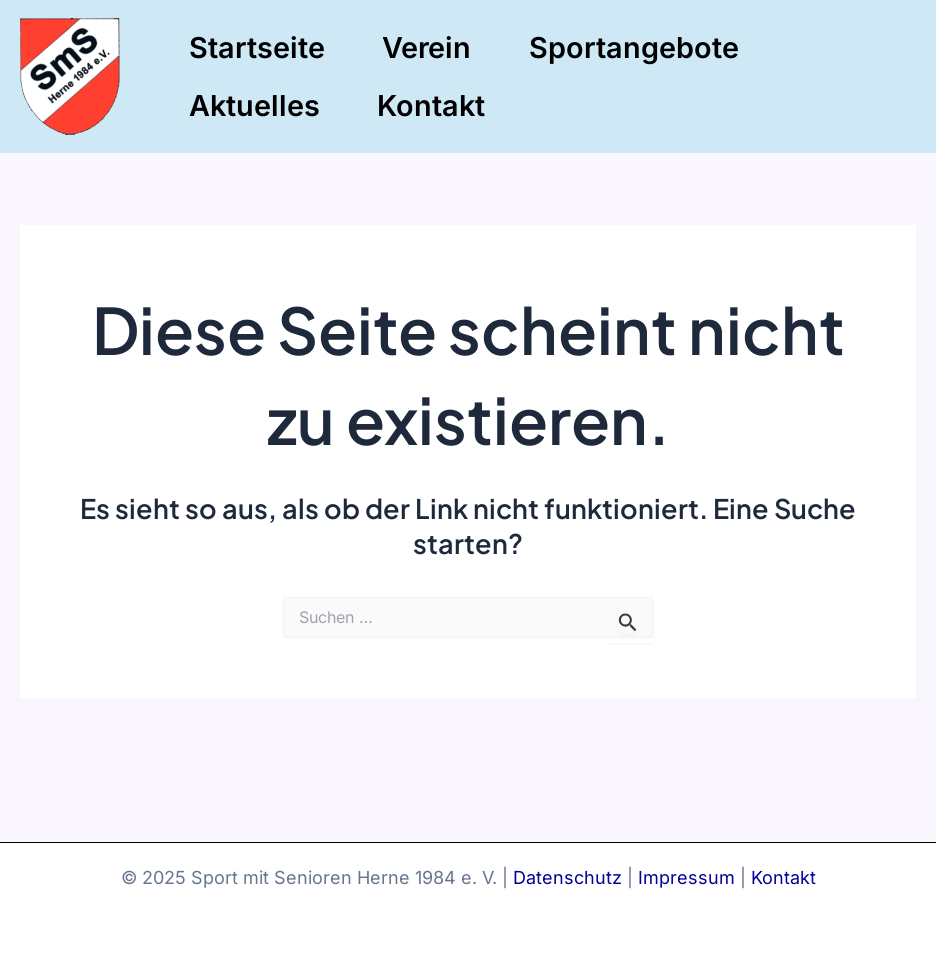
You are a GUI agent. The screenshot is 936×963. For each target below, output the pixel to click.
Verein (426, 47)
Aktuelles (254, 105)
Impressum (686, 877)
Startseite (257, 47)
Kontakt (431, 105)
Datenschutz (567, 877)
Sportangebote (634, 47)
